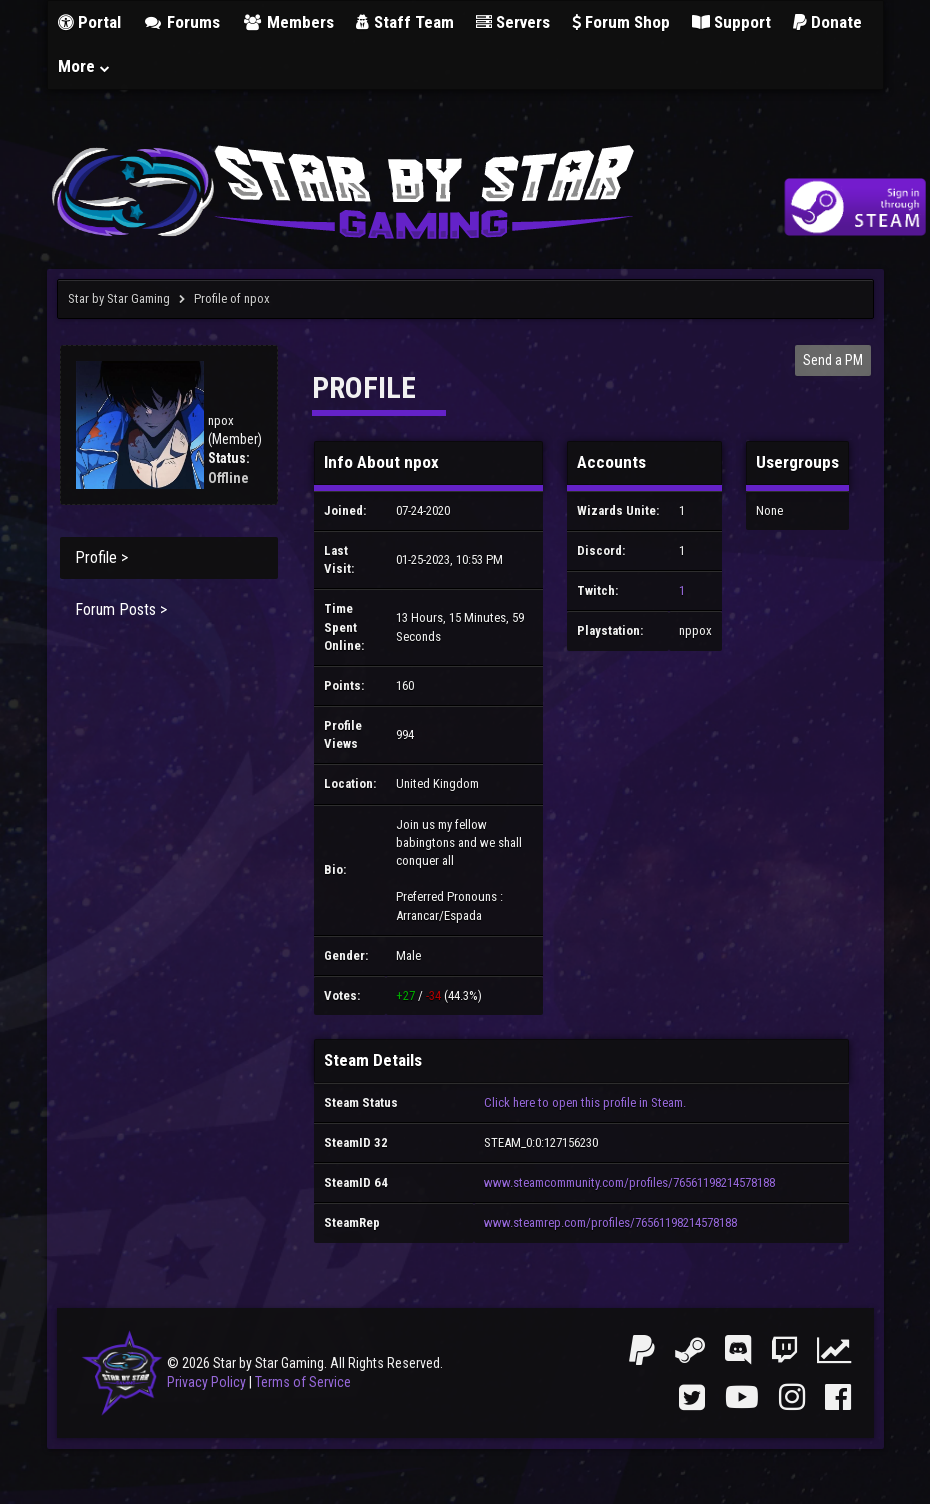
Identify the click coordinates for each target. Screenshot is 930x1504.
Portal (89, 22)
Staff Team (405, 22)
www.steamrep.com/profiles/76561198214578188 (610, 1222)
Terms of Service (303, 1382)
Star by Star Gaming (119, 298)
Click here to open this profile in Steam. (585, 1102)
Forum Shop (621, 22)
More (85, 66)
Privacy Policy (206, 1382)
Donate (827, 22)
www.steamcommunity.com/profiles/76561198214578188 (629, 1182)
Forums (182, 22)
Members (288, 22)
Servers (513, 22)
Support (731, 22)
